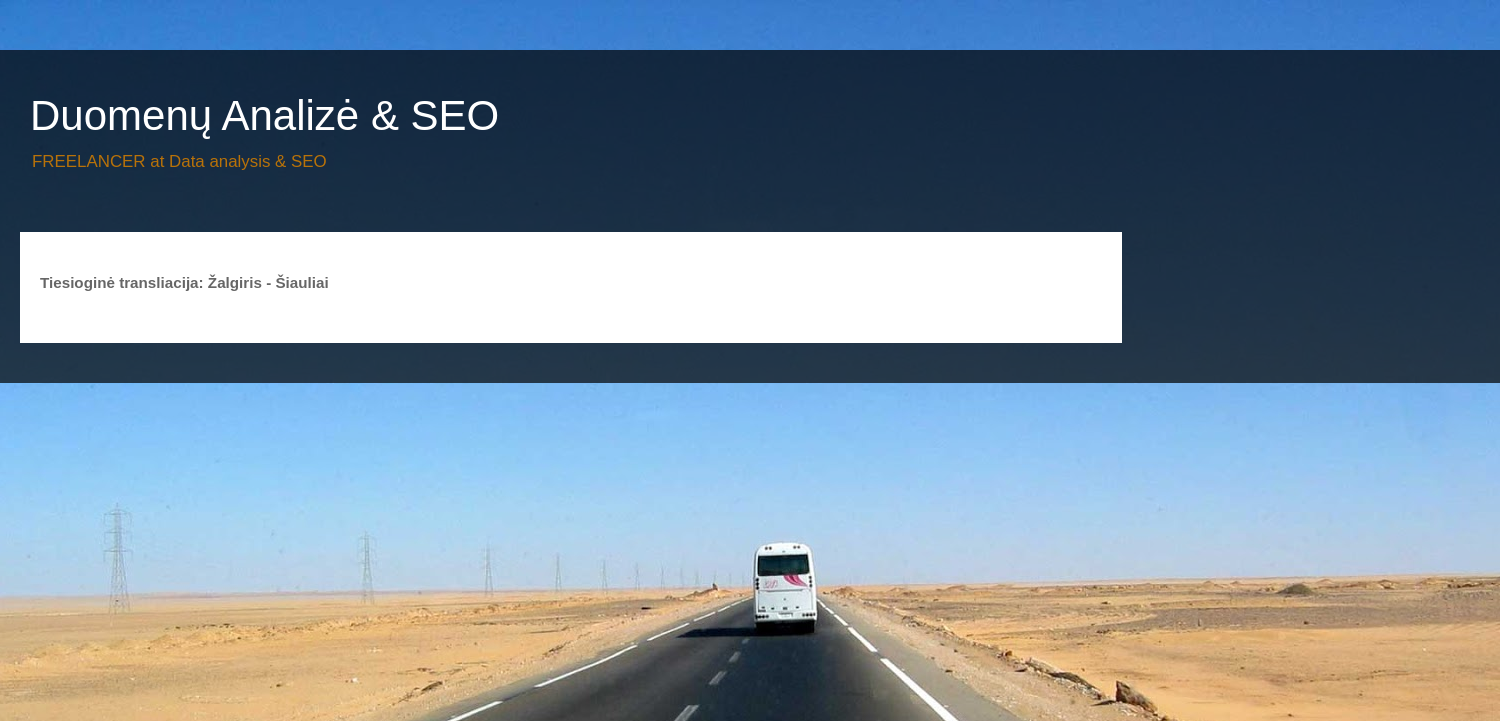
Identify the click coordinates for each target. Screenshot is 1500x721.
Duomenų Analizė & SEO (264, 115)
